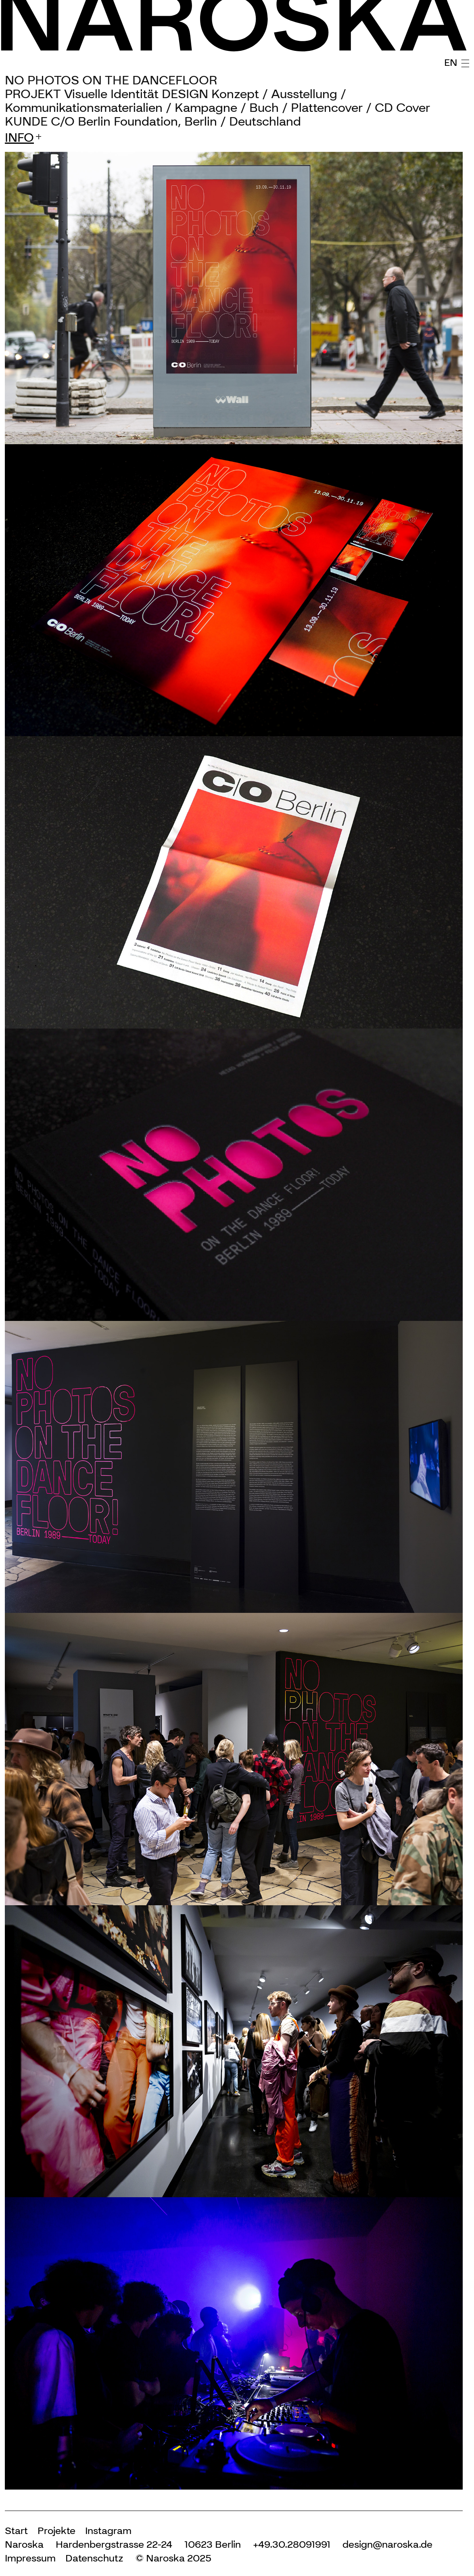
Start (16, 2530)
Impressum (30, 2558)
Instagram (108, 2530)
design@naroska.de (387, 2544)
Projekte (56, 2530)
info (19, 137)
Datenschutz (94, 2558)
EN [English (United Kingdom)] (450, 62)
